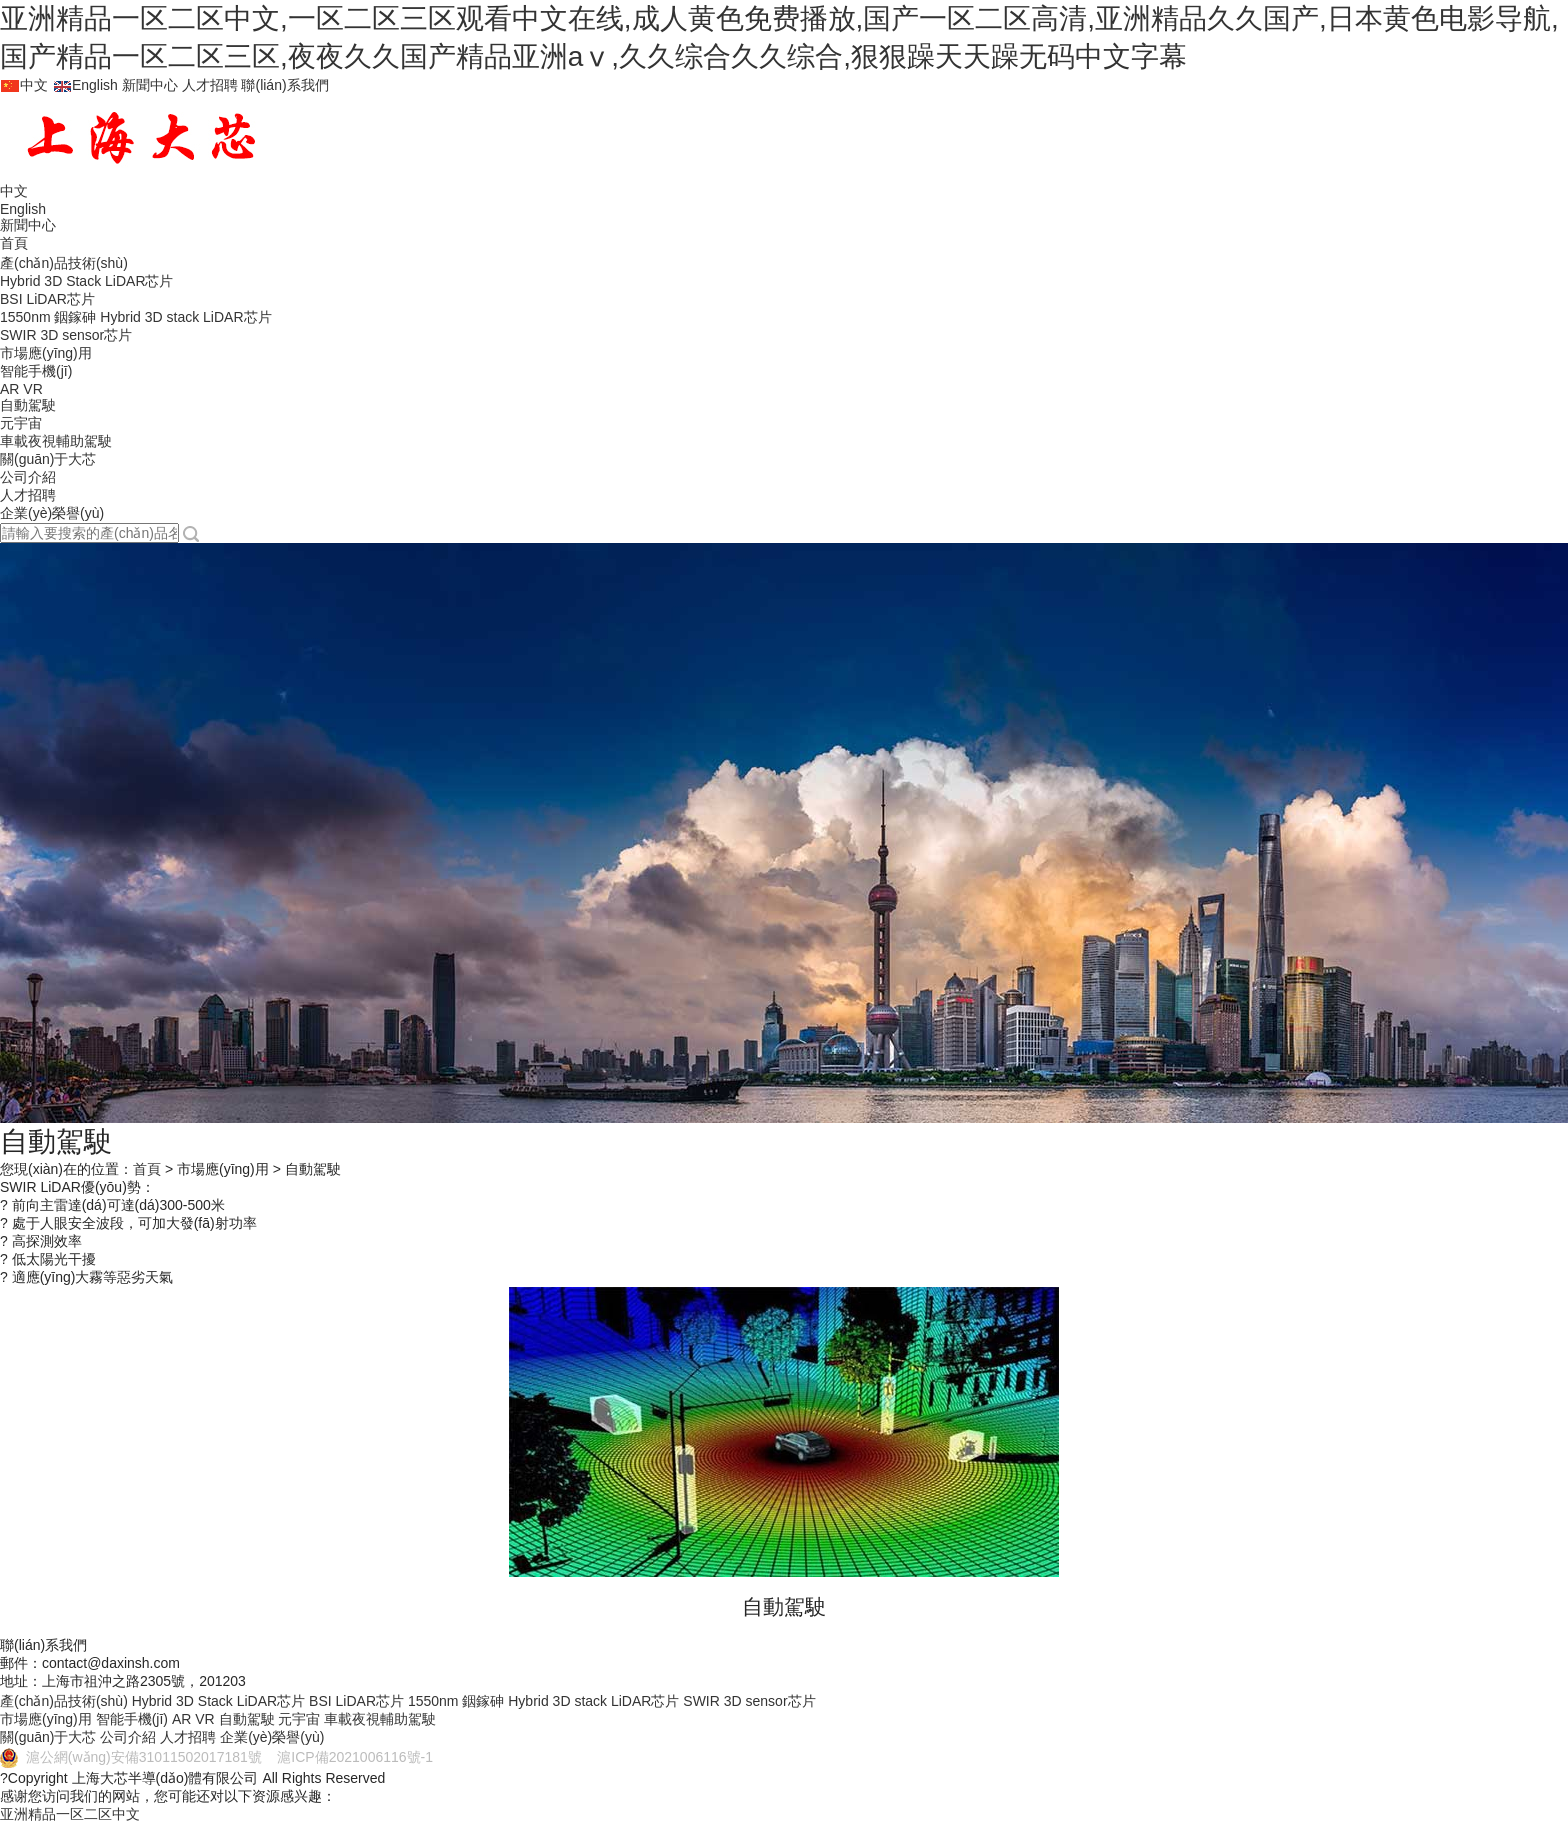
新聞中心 (150, 85)
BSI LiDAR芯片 (47, 299)
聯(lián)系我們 (284, 85)
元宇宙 (21, 423)
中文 (24, 85)
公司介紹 (28, 477)
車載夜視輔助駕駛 (56, 441)
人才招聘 (210, 85)
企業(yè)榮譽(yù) (52, 513)
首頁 (14, 243)
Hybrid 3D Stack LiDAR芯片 (87, 281)
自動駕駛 (28, 405)
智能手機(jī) (36, 371)
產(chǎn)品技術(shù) (64, 263)
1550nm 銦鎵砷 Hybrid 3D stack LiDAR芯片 (136, 317)
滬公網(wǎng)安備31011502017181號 (133, 1757)
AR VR (21, 389)
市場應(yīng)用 (46, 353)
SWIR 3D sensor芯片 (66, 335)
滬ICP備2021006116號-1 (349, 1757)
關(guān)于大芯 (48, 459)
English (85, 85)
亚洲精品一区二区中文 (70, 1814)
